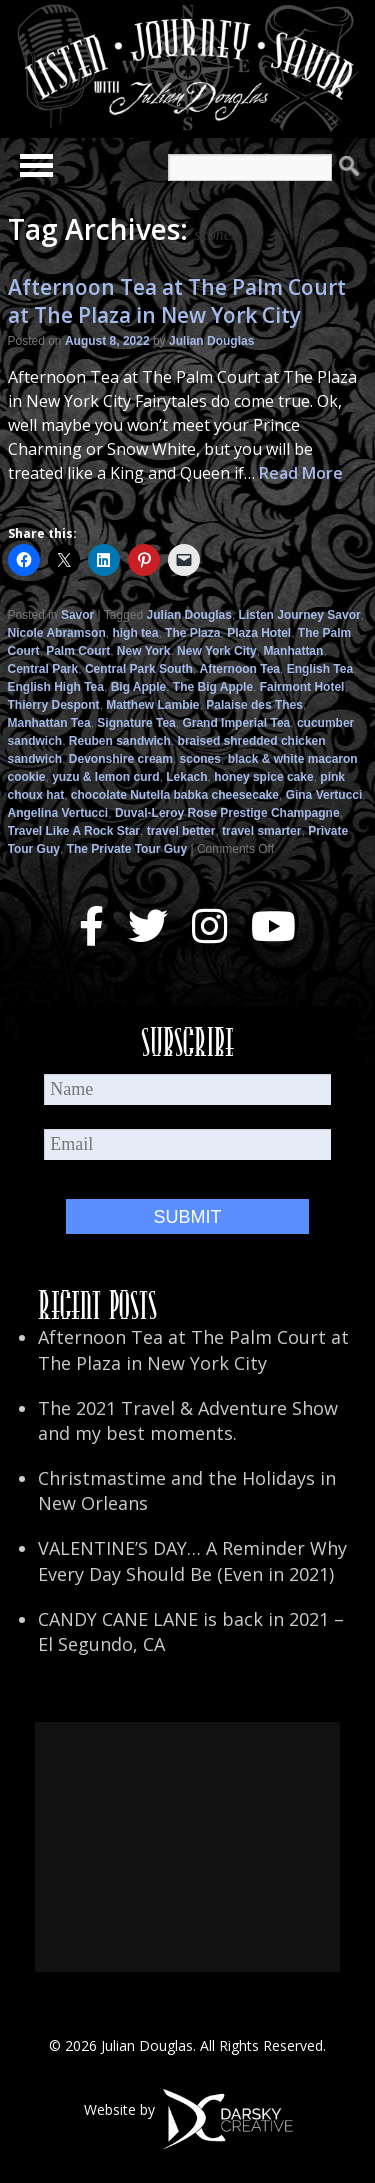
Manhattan (293, 651)
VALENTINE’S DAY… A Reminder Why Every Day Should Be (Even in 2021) (192, 1560)
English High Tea (56, 687)
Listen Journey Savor (300, 615)
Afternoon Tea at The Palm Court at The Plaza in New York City (177, 300)
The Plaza (192, 633)
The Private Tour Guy (127, 849)
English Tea (320, 669)
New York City (217, 651)
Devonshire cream (121, 759)
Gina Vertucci (324, 795)
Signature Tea (136, 723)
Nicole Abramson (57, 633)
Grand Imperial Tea (236, 723)
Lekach (186, 777)
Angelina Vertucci (58, 813)
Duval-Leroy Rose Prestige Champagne (227, 813)
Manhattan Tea (49, 723)
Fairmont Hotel (302, 687)
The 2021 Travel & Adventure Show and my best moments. (188, 1420)
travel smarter (261, 831)
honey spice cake (263, 777)
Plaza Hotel (259, 633)
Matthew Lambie (152, 705)
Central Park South (139, 669)
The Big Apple (213, 687)
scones (200, 759)
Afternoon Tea (240, 669)
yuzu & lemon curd (105, 777)
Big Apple (139, 687)
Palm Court (78, 651)
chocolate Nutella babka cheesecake (175, 795)
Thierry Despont (54, 705)
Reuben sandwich (120, 741)
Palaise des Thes (254, 705)
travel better (181, 831)
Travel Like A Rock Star (74, 831)
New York (144, 651)
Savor (77, 615)
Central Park (43, 669)
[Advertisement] (187, 1847)
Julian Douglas (211, 341)
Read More (301, 473)
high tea (135, 633)
